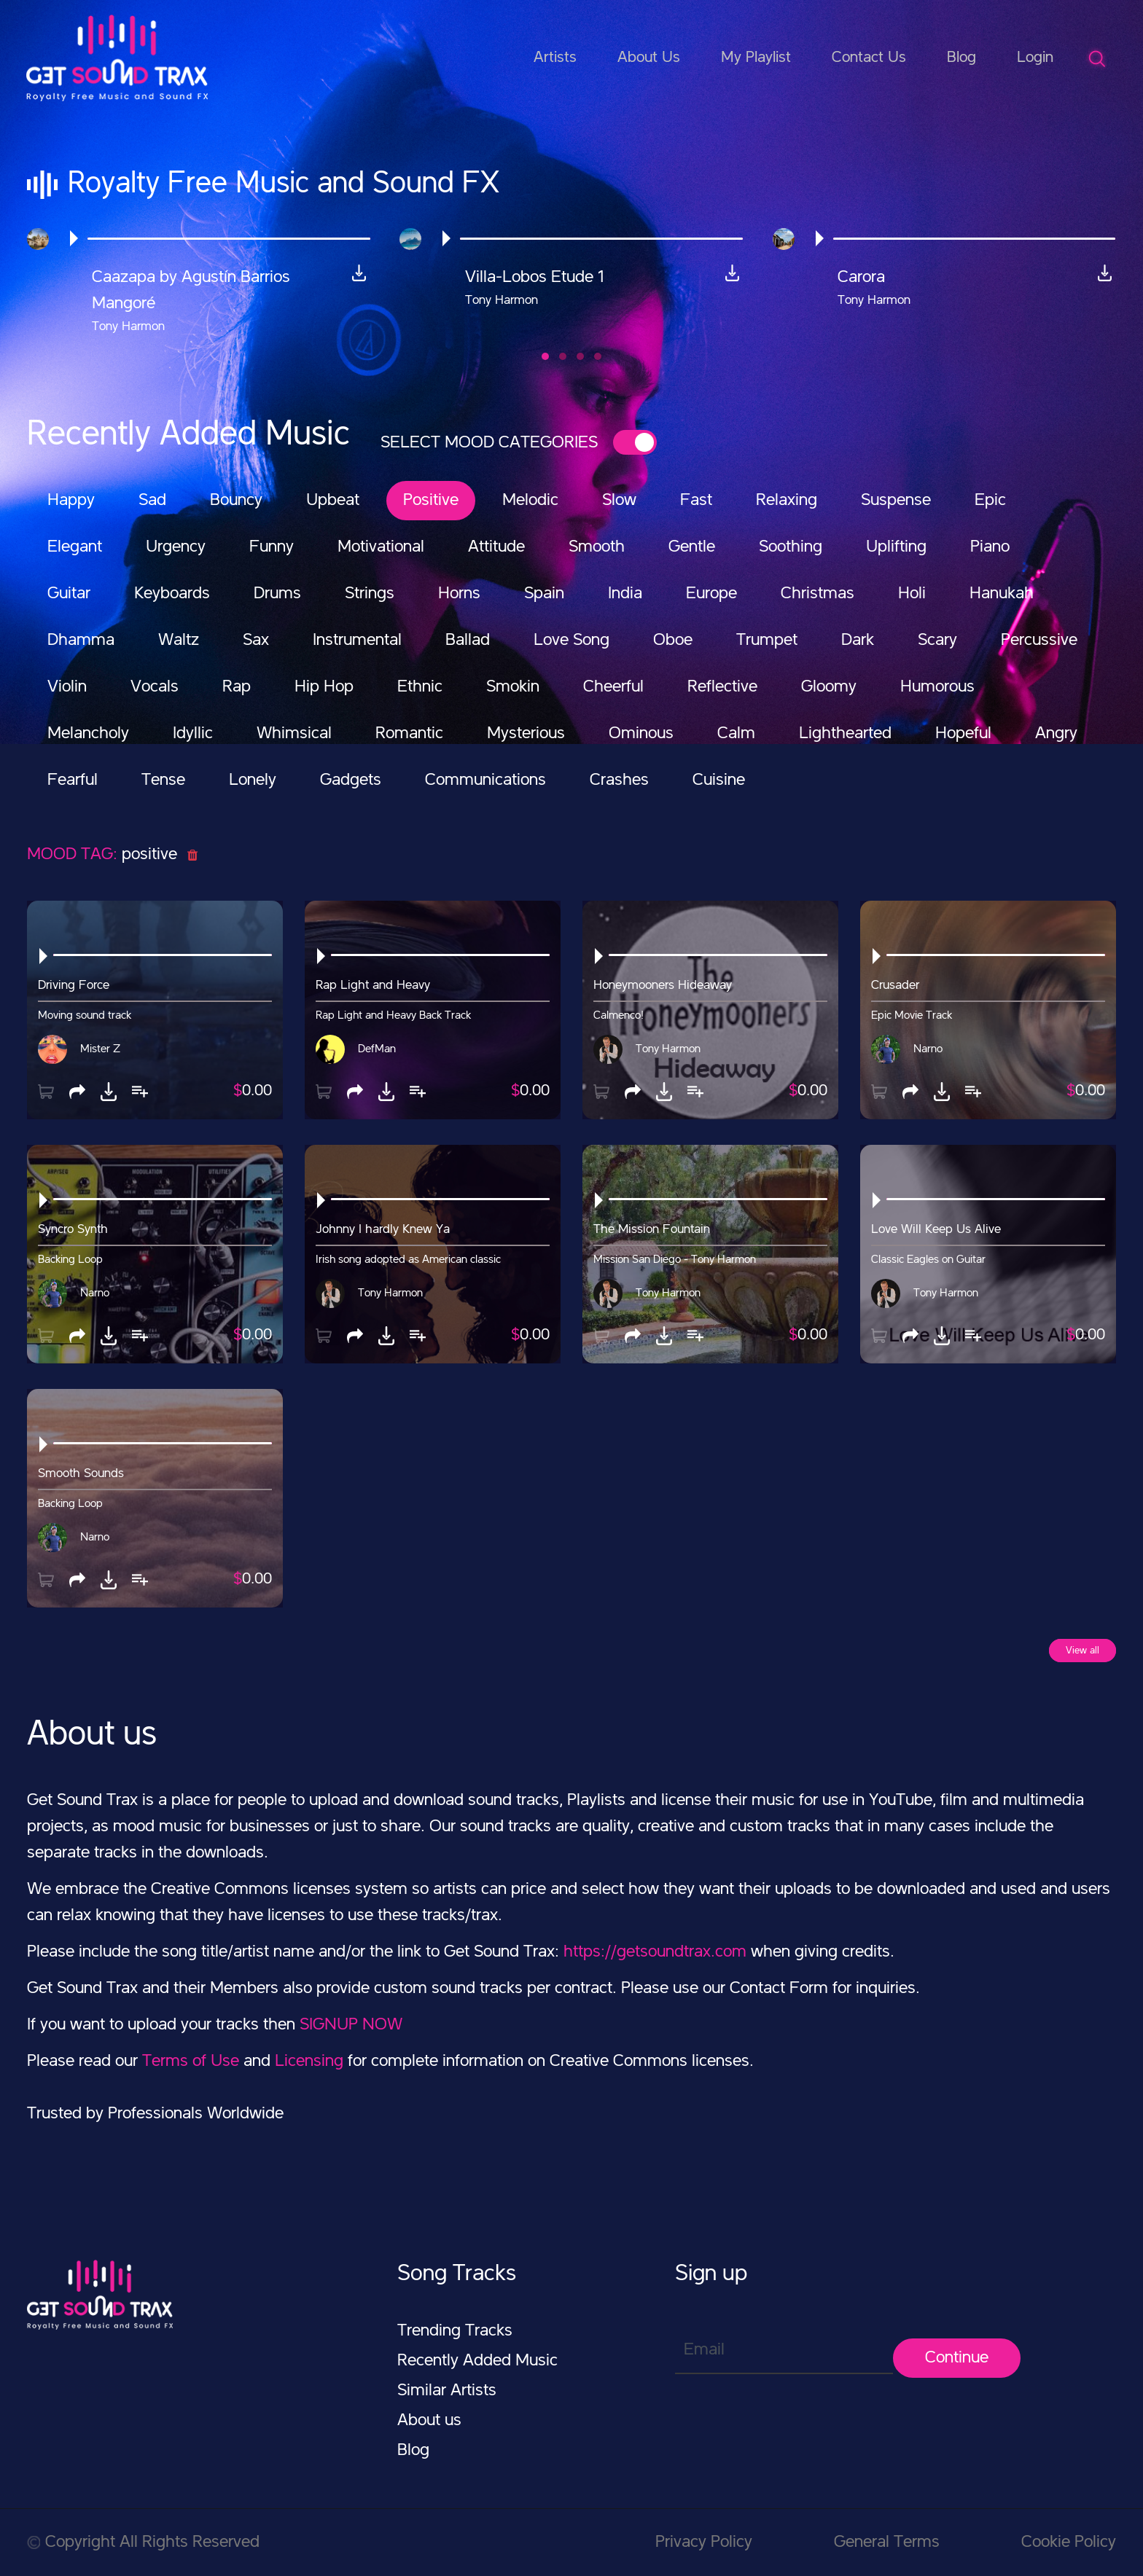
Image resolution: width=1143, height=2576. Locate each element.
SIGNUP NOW (351, 2025)
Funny (271, 547)
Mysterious (526, 734)
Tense (163, 780)
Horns (459, 594)
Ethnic (419, 687)
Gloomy (829, 687)
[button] (545, 356)
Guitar (68, 594)
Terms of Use (190, 2061)
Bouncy (236, 500)
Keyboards (172, 594)
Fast (696, 500)
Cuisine (719, 780)
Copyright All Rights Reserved (143, 2542)
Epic (990, 500)
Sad (152, 500)
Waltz (178, 640)
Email (704, 2350)
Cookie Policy (1068, 2542)
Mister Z (100, 1049)
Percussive (1039, 640)
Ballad (467, 640)
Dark (857, 640)
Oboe (673, 640)
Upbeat (332, 500)
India (625, 594)
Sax (256, 640)
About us (429, 2421)
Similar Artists (446, 2391)
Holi (912, 594)
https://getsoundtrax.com (654, 1952)
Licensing (309, 2061)
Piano (990, 547)
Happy (71, 500)
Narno (928, 1049)
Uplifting (896, 547)
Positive (431, 500)
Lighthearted (845, 734)
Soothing (790, 547)
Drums (277, 594)
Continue (956, 2358)
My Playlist (756, 58)
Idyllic (193, 734)
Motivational (381, 547)
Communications (485, 780)
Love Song (571, 640)
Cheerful (613, 687)
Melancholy (88, 734)
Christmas (817, 594)
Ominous (641, 734)
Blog (961, 58)
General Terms (887, 2542)
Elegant (74, 547)
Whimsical (294, 734)
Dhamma (80, 640)
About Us (648, 58)
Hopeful (963, 734)
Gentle (691, 547)
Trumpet (766, 640)
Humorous (937, 687)
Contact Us (869, 58)
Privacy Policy (703, 2542)
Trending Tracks (454, 2331)
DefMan (377, 1049)
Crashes (619, 780)
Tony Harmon (668, 1049)
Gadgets (350, 780)
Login (1035, 58)
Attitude (496, 547)
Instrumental (357, 640)
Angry (1056, 734)
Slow (619, 500)
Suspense (896, 500)
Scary (937, 640)
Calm (736, 734)
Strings (369, 594)
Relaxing (786, 500)
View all (1082, 1650)
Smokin (512, 687)
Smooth (597, 547)
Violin (67, 687)
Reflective (722, 687)
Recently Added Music (477, 2361)
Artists (555, 58)
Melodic (530, 500)
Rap (236, 687)
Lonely (252, 780)
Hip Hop (324, 687)
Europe (711, 594)
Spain (544, 594)
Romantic (409, 734)
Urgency (176, 547)
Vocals (154, 687)
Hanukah (1002, 594)
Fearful (72, 780)
